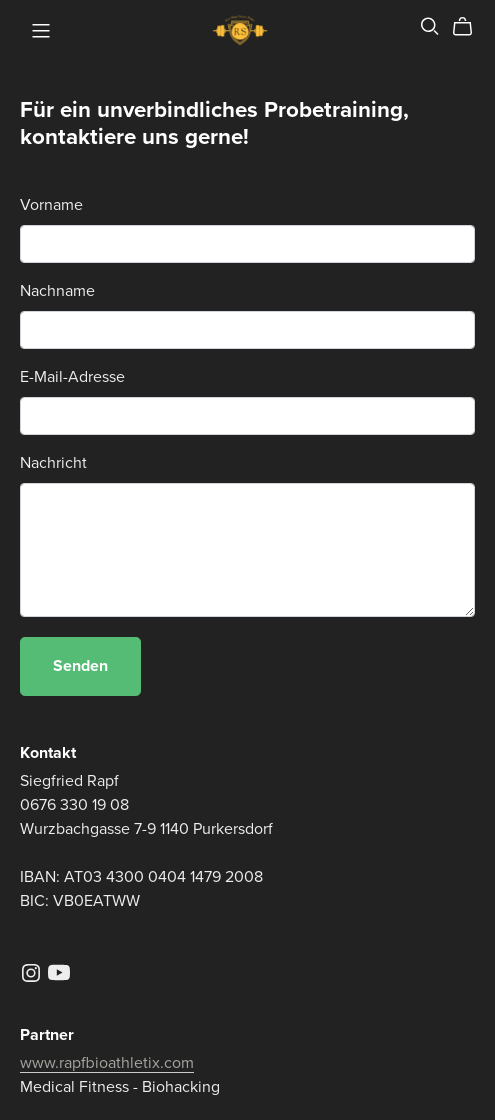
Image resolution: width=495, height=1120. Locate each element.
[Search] (430, 26)
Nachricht (53, 463)
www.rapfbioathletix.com (107, 1063)
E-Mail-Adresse (72, 377)
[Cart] (470, 27)
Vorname (51, 205)
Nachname (57, 291)
